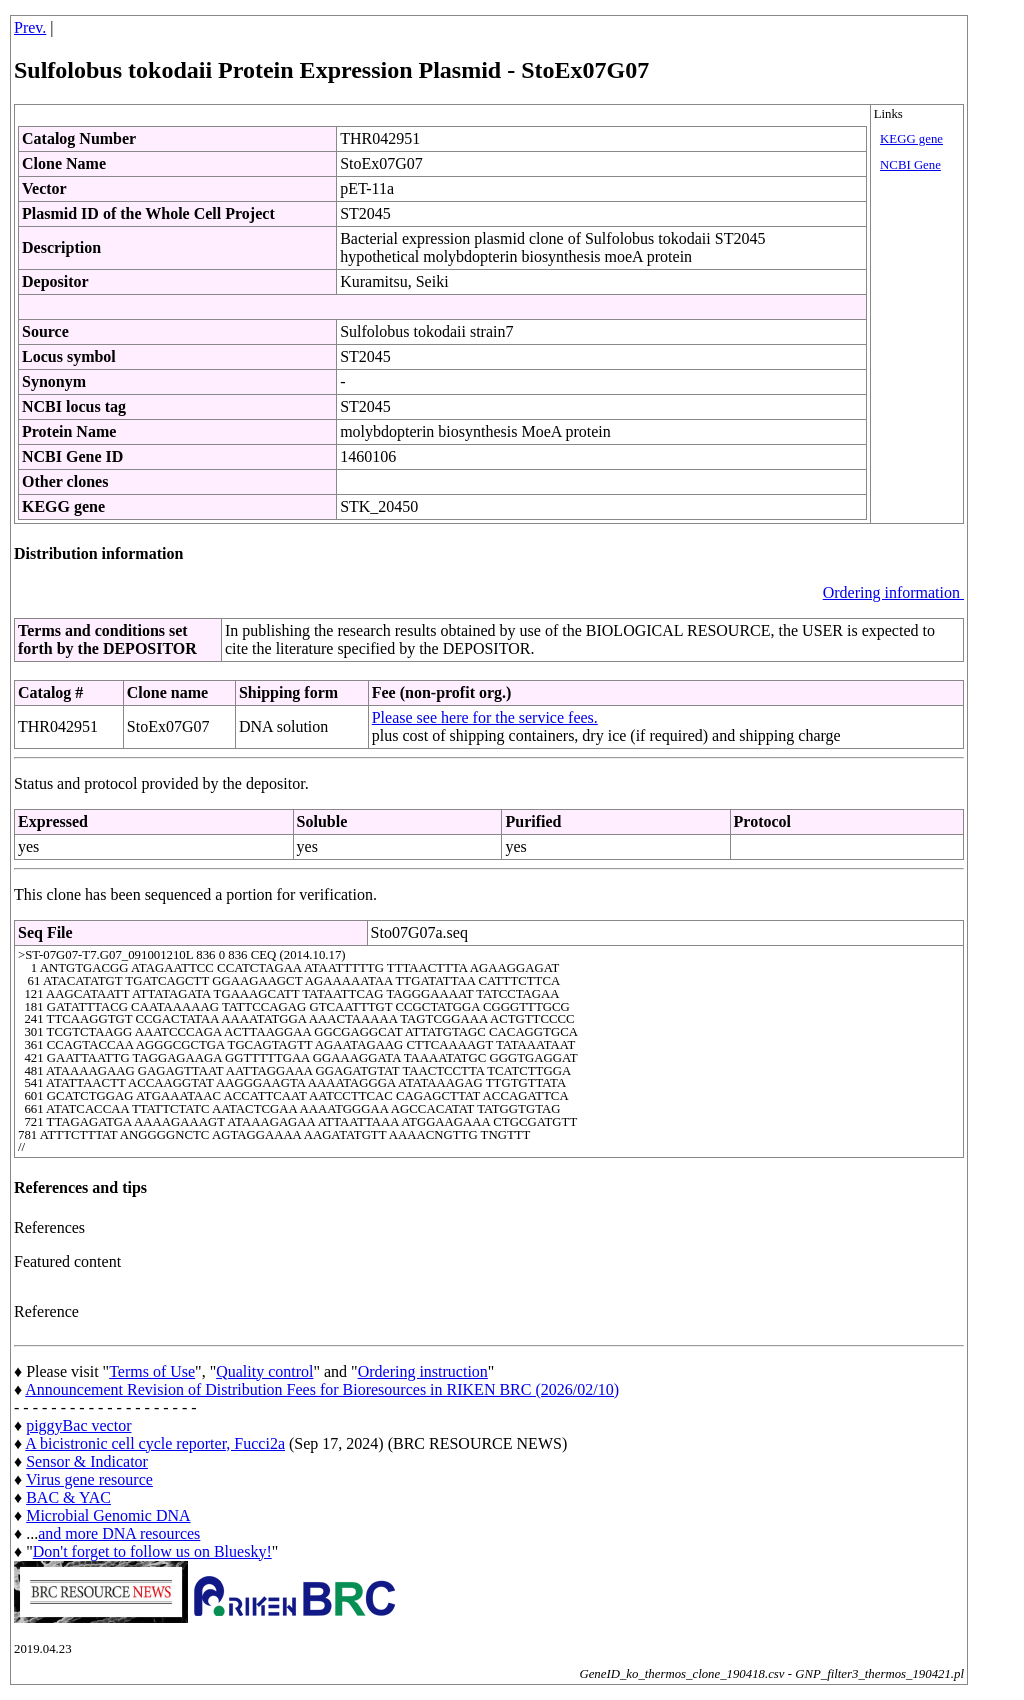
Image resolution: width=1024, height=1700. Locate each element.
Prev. (30, 27)
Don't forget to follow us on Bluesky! (152, 1551)
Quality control (264, 1371)
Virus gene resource (89, 1479)
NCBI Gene (910, 165)
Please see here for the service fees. (485, 717)
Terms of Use (152, 1371)
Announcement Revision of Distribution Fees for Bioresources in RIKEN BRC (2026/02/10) (322, 1389)
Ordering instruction (423, 1371)
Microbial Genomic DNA (108, 1515)
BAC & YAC (68, 1497)
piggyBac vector (78, 1425)
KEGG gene (911, 139)
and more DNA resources (119, 1533)
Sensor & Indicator (87, 1461)
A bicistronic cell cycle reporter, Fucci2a (155, 1443)
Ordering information (893, 592)
